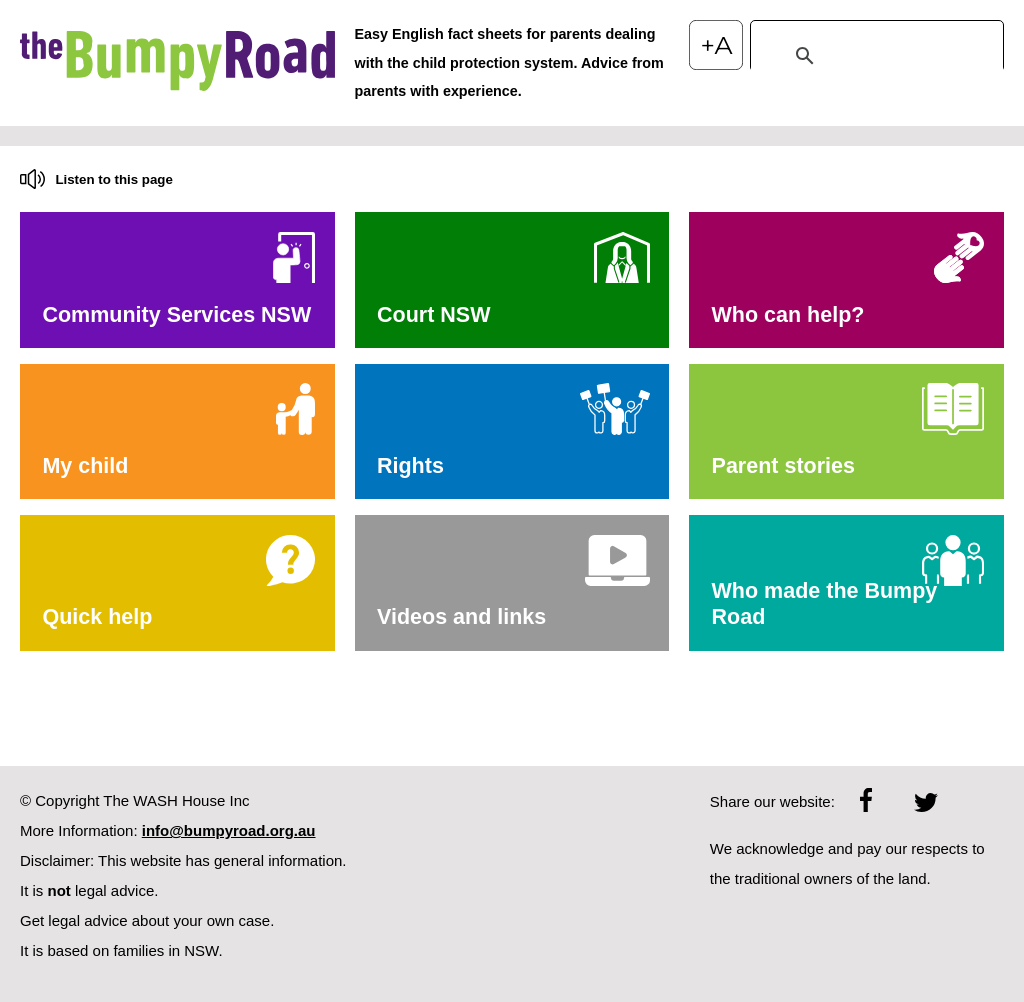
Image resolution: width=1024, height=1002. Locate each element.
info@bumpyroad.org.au (229, 830)
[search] (874, 56)
